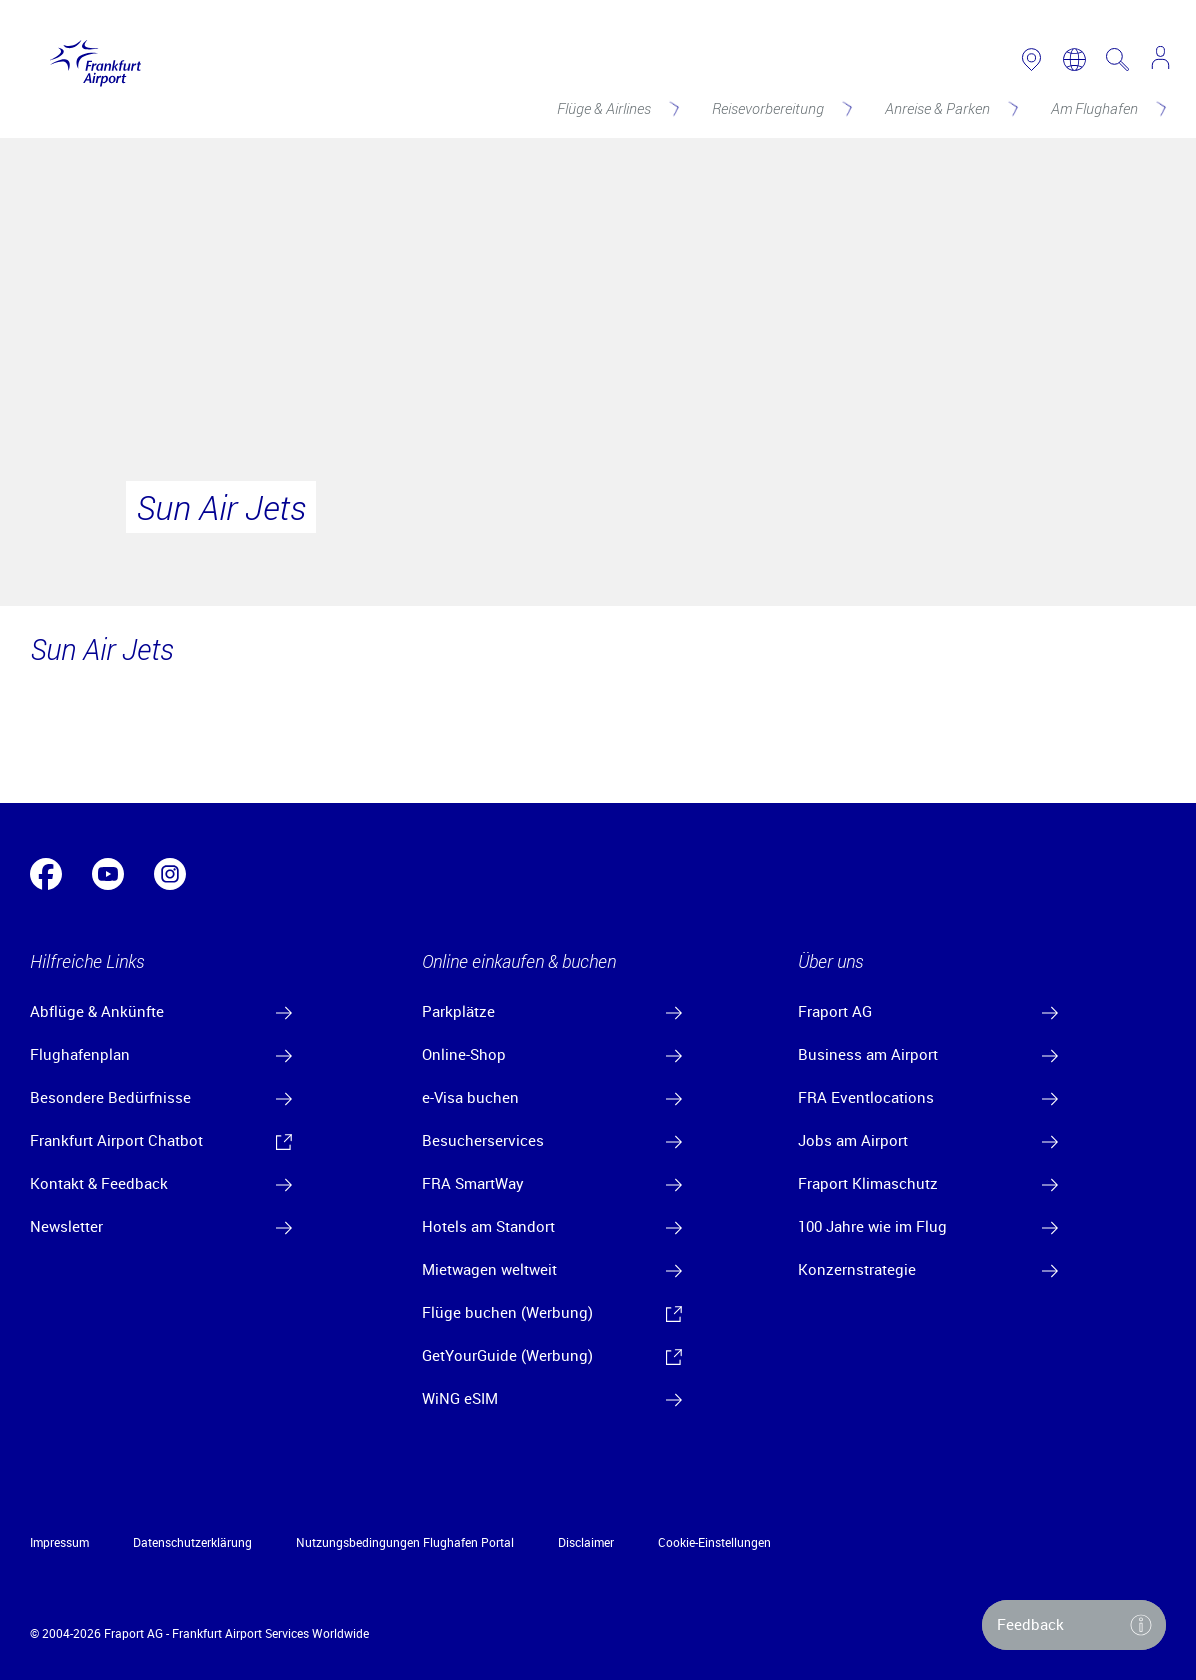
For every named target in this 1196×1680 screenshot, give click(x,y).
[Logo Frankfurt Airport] (90, 59)
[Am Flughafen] (1107, 108)
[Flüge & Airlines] (616, 108)
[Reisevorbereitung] (780, 108)
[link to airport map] (1031, 59)
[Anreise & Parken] (950, 108)
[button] (1074, 1625)
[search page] (1117, 59)
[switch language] (1074, 59)
